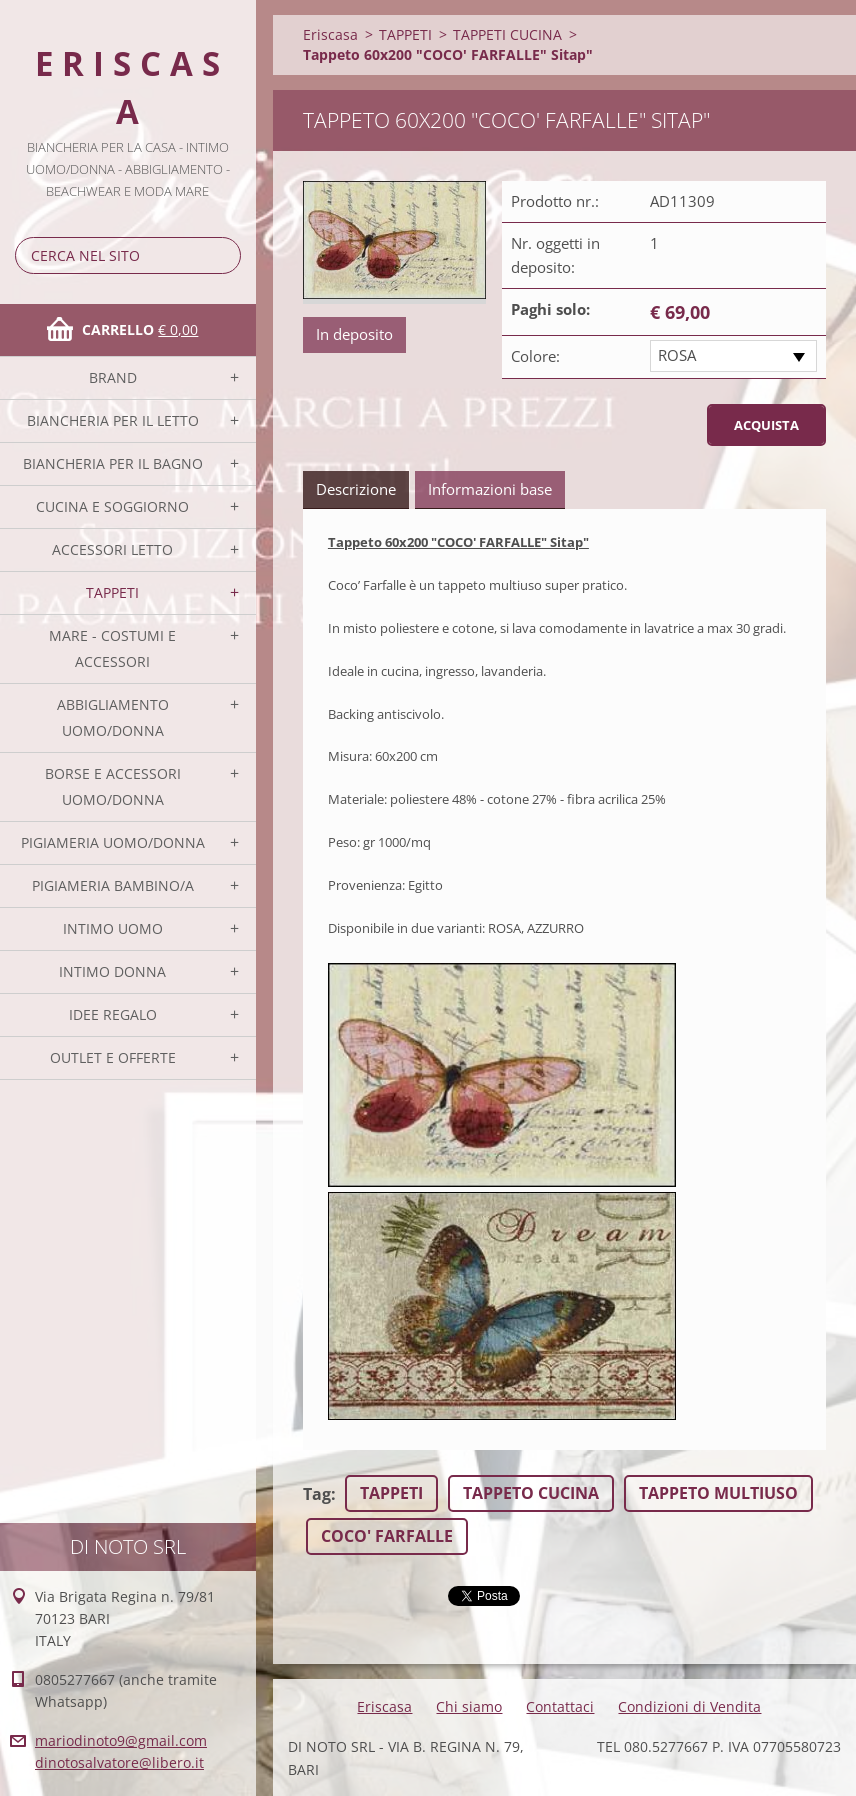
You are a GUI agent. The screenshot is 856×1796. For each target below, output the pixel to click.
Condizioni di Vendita (689, 1706)
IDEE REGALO (113, 1014)
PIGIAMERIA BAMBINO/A (113, 885)
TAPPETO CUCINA (531, 1493)
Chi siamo (469, 1706)
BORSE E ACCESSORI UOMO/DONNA (113, 786)
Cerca (222, 255)
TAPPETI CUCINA (507, 34)
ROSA (677, 355)
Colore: (535, 356)
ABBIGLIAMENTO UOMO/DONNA (113, 717)
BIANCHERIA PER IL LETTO (113, 420)
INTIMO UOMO (113, 928)
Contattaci (560, 1706)
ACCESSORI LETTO (112, 549)
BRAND (113, 377)
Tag (317, 1494)
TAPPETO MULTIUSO (718, 1493)
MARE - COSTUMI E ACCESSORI (112, 648)
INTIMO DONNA (112, 971)
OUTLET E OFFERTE (113, 1057)
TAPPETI (112, 592)
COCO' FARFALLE (387, 1536)
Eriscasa (330, 34)
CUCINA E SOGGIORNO (112, 506)
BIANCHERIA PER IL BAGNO (113, 463)
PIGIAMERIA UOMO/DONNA (113, 842)
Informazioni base (490, 489)
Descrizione (356, 489)
